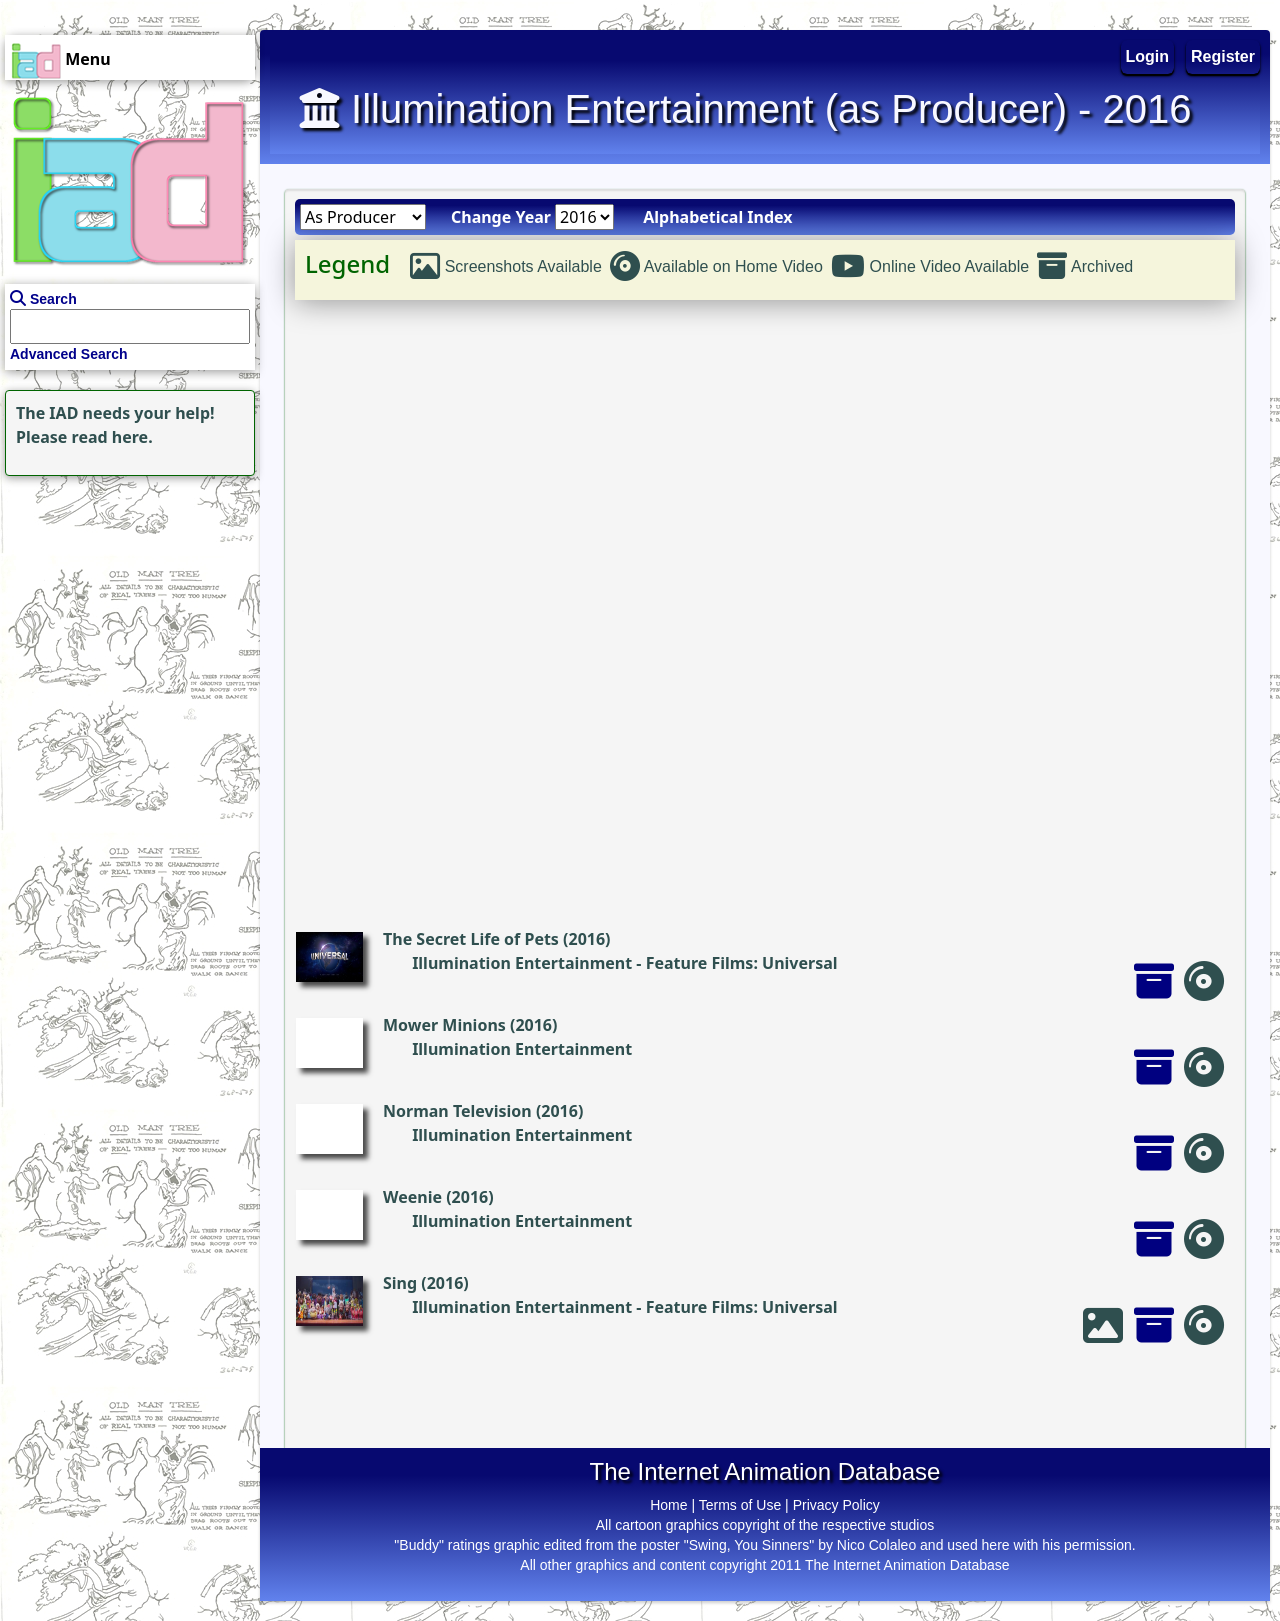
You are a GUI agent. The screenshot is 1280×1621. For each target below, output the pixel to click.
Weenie (412, 1197)
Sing (400, 1283)
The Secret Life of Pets (471, 939)
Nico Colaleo (876, 1545)
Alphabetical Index (717, 217)
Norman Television (457, 1111)
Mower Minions (444, 1025)
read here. (112, 437)
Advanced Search (69, 354)
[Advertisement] (125, 606)
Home (668, 1505)
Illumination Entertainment (522, 963)
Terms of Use (740, 1505)
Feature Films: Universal (742, 963)
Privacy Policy (836, 1505)
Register (1223, 56)
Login (1148, 56)
